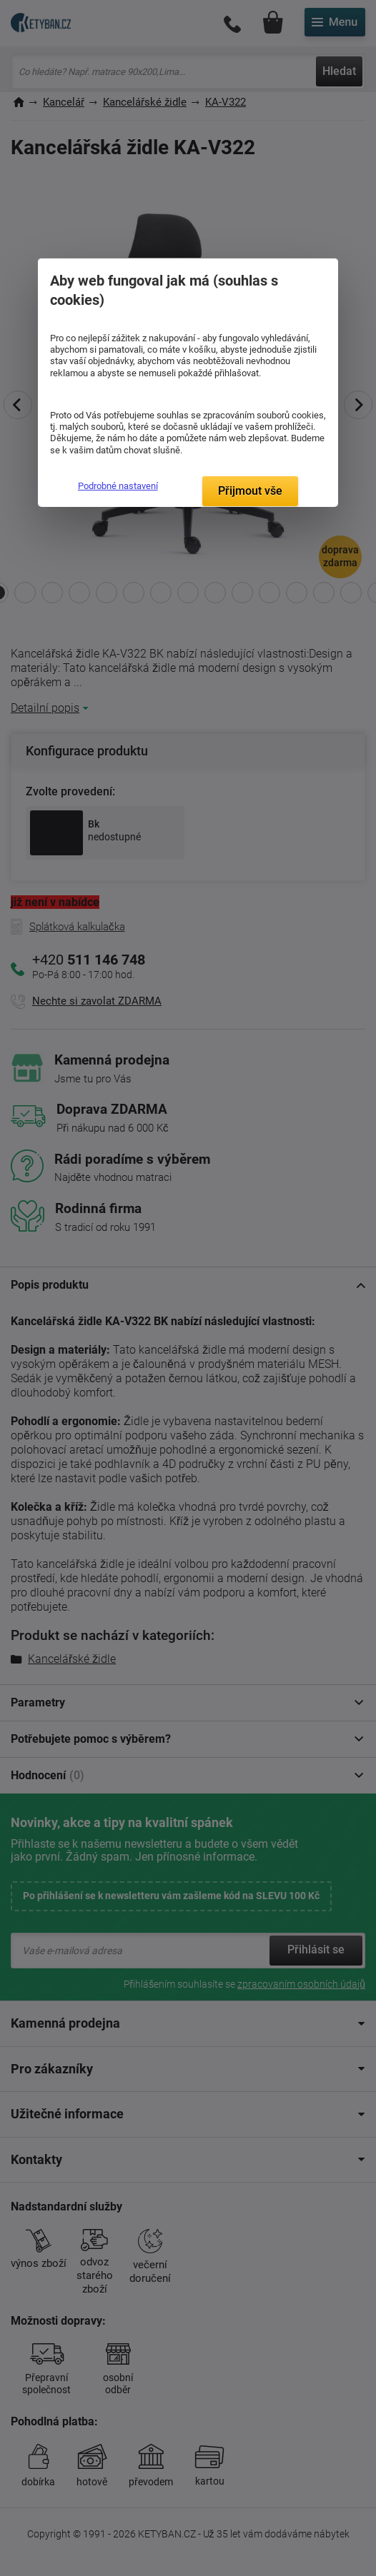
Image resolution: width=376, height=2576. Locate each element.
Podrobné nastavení (118, 486)
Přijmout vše (250, 491)
